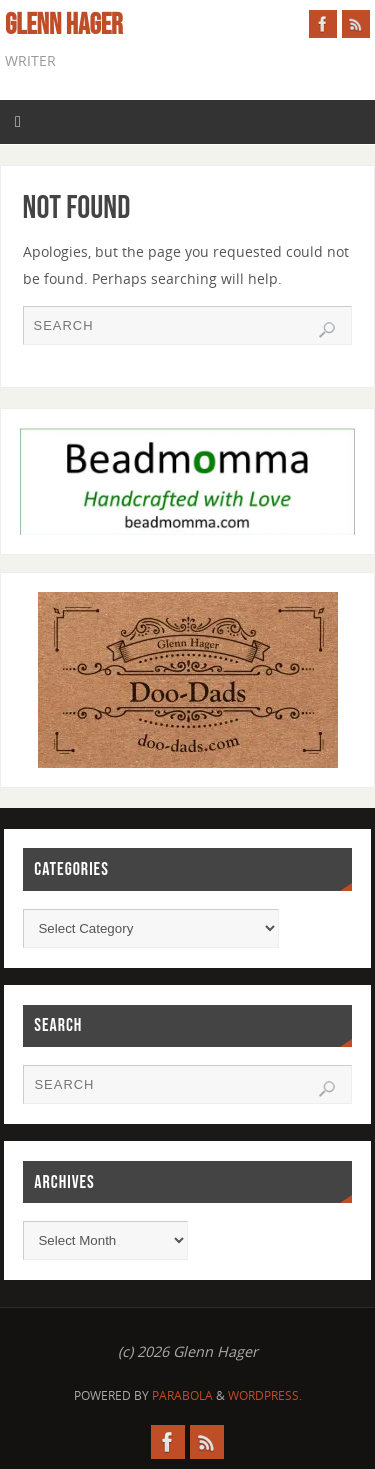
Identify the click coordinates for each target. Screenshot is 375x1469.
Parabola (182, 1395)
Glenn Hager (64, 26)
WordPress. (265, 1395)
